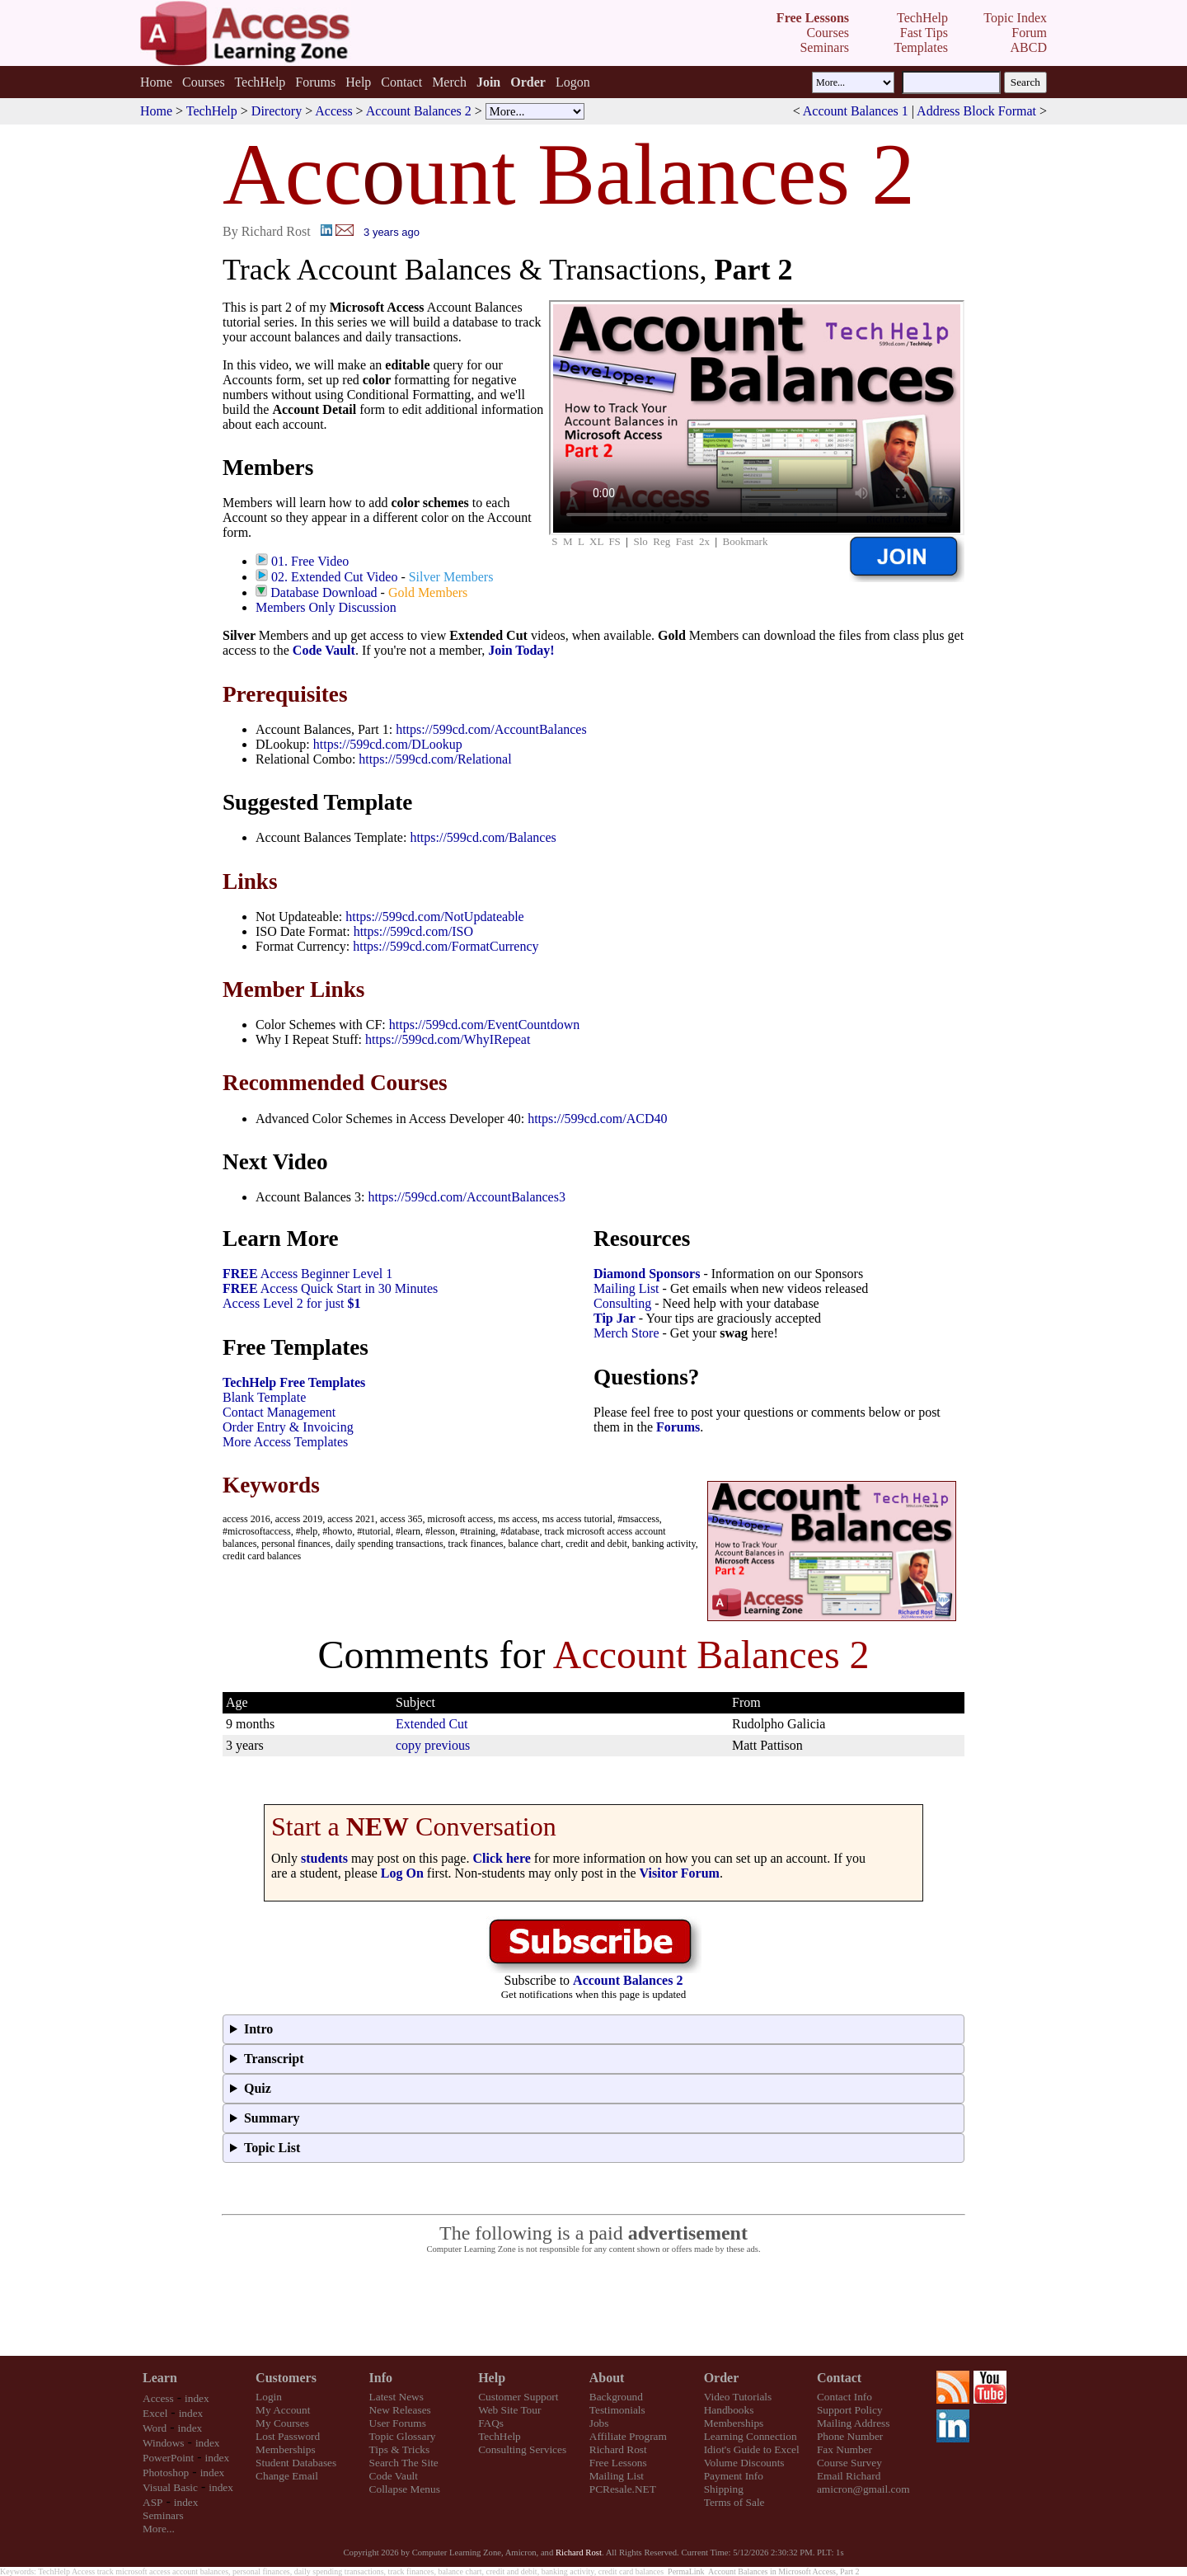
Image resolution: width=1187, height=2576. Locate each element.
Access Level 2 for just (292, 1303)
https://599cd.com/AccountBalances (491, 729)
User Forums (397, 2423)
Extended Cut (432, 1724)
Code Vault (324, 650)
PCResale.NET (622, 2489)
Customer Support (518, 2396)
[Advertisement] (593, 2305)
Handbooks (729, 2410)
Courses (203, 82)
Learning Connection (750, 2436)
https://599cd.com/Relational (435, 759)
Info (380, 2378)
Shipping (724, 2489)
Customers (286, 2378)
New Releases (400, 2410)
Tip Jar (615, 1318)
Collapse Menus (404, 2489)
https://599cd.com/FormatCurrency (445, 946)
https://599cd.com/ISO (413, 931)
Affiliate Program (628, 2436)
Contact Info (844, 2396)
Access (333, 111)
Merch (449, 82)
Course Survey (849, 2462)
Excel (155, 2413)
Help (358, 82)
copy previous (433, 1745)
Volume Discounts (744, 2462)
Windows (164, 2443)
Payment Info (733, 2476)
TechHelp (259, 82)
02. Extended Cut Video (334, 577)
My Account (283, 2410)
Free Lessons (618, 2462)
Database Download (323, 592)
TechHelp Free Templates (294, 1382)
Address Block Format (976, 111)
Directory (276, 111)
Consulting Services (522, 2449)
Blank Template (264, 1397)
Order (721, 2378)
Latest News (396, 2396)
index (197, 2398)
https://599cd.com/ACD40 (597, 1119)
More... (159, 2528)
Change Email (287, 2476)
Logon (573, 82)
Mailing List (626, 1288)
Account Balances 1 (855, 111)
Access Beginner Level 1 (307, 1274)
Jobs (599, 2423)
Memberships (286, 2449)
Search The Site (404, 2462)
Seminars (163, 2515)
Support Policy (850, 2410)
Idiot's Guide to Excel (752, 2449)
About (607, 2378)
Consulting (622, 1303)
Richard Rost (618, 2449)
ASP (152, 2502)
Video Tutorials (738, 2396)
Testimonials (617, 2410)
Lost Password (288, 2436)
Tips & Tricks (399, 2449)
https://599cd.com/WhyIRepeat (447, 1039)
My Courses (282, 2423)
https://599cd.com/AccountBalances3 (466, 1197)
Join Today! (521, 650)
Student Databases (296, 2462)
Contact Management (279, 1412)
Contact (401, 82)
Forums (315, 82)
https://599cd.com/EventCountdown (484, 1025)
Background (616, 2396)
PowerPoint (168, 2457)
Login (269, 2396)
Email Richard (848, 2476)
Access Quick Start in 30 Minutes (330, 1288)
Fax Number (844, 2449)
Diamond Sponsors (647, 1274)
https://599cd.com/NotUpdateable (434, 917)
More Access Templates (285, 1442)
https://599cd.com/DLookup (387, 744)
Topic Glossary (402, 2436)
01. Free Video (310, 561)
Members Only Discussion (326, 607)
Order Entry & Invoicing (288, 1427)
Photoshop (166, 2472)
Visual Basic (170, 2487)
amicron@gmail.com (863, 2489)
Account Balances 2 (419, 111)
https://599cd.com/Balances (483, 837)
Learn (160, 2378)
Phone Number (850, 2436)
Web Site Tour (509, 2410)
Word (155, 2428)
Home (156, 82)
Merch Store (626, 1333)
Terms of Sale (734, 2502)
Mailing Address (853, 2423)
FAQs (491, 2423)
